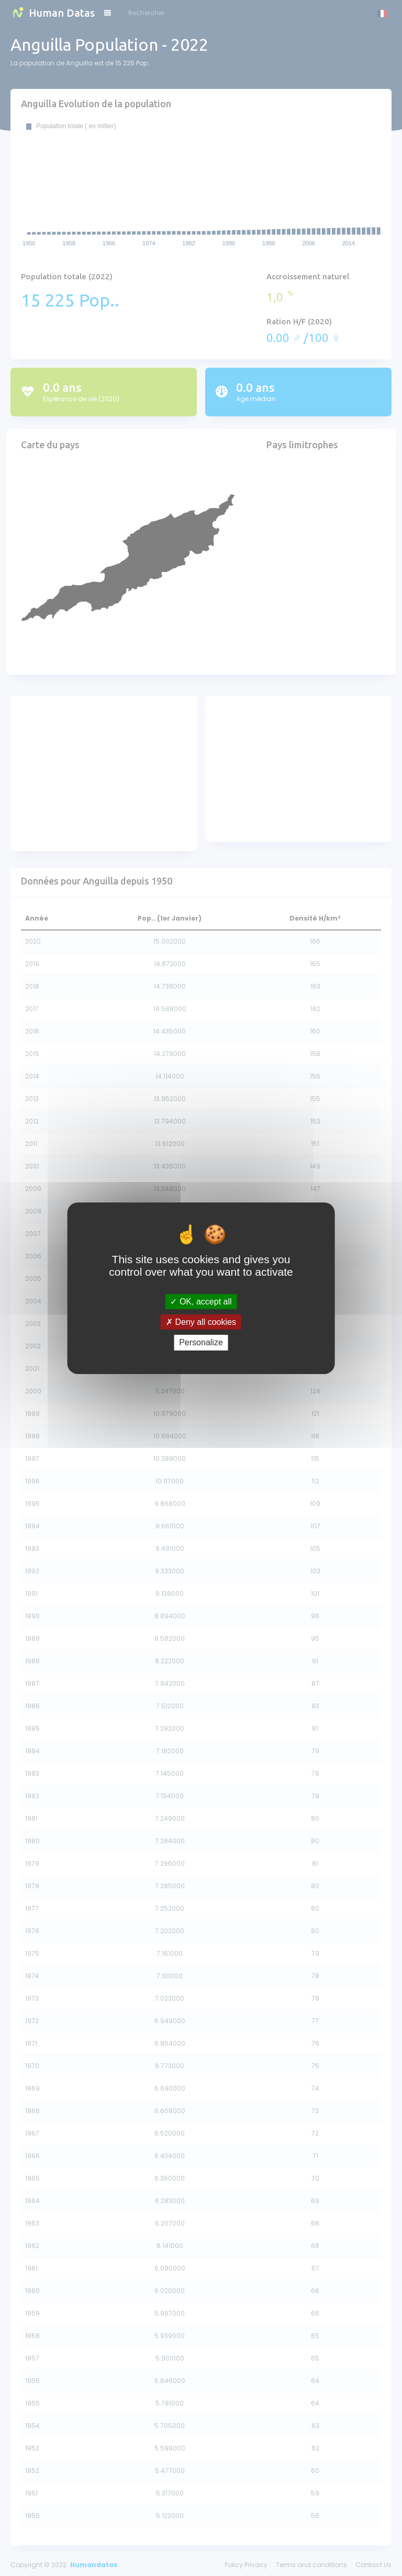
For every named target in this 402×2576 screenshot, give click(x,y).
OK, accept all (200, 1301)
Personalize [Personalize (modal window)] (201, 1342)
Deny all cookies (201, 1322)
